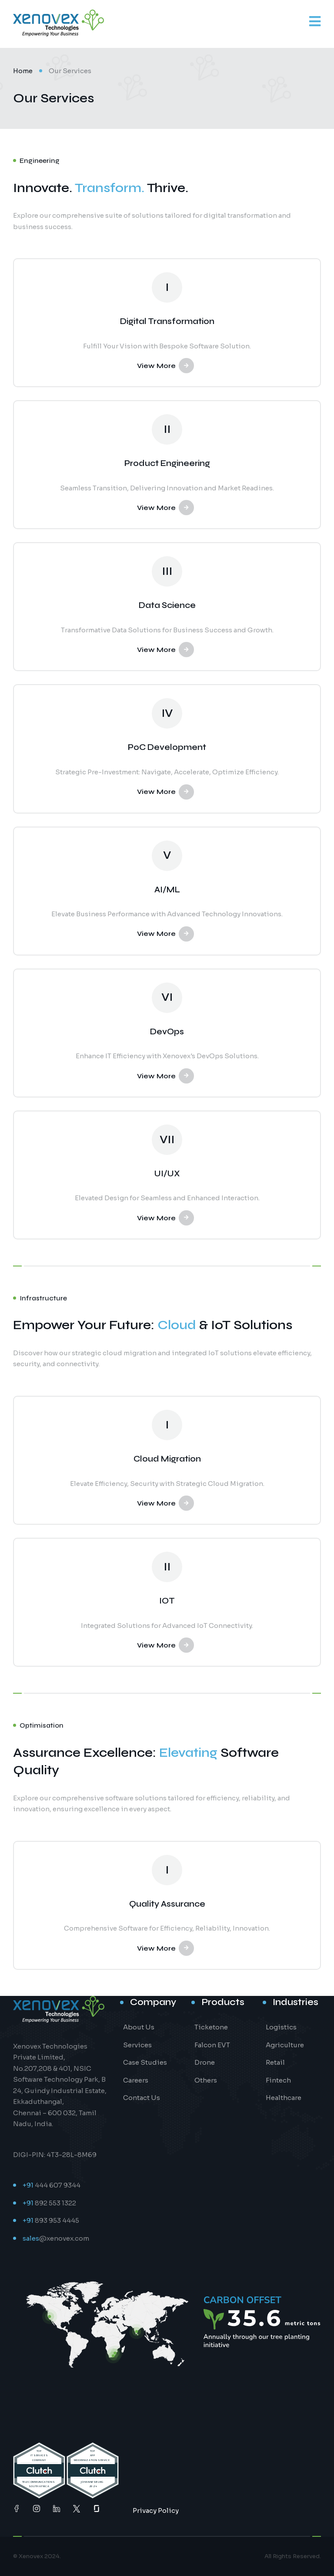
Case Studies (145, 2062)
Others (205, 2080)
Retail (275, 2062)
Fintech (278, 2080)
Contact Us (141, 2097)
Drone (204, 2062)
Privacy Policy (156, 2510)
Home (23, 71)
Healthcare (283, 2097)
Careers (135, 2080)
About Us (138, 2027)
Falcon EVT (212, 2045)
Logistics (281, 2027)
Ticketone (211, 2027)
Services (137, 2045)
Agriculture (285, 2045)
